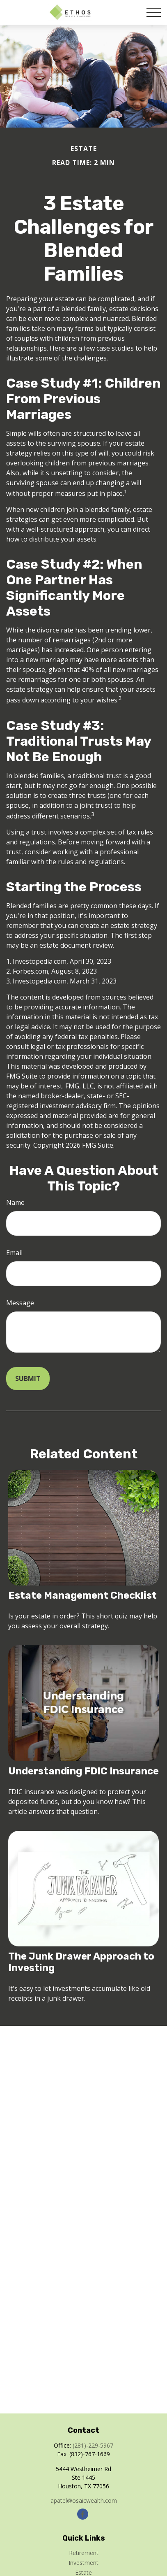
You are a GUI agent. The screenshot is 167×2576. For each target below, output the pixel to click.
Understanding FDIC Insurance (83, 1771)
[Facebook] (82, 2514)
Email (14, 1252)
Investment (83, 2563)
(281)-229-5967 (93, 2445)
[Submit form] (28, 1378)
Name (15, 1202)
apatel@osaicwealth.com (83, 2500)
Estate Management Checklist (82, 1595)
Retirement (83, 2553)
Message (20, 1302)
